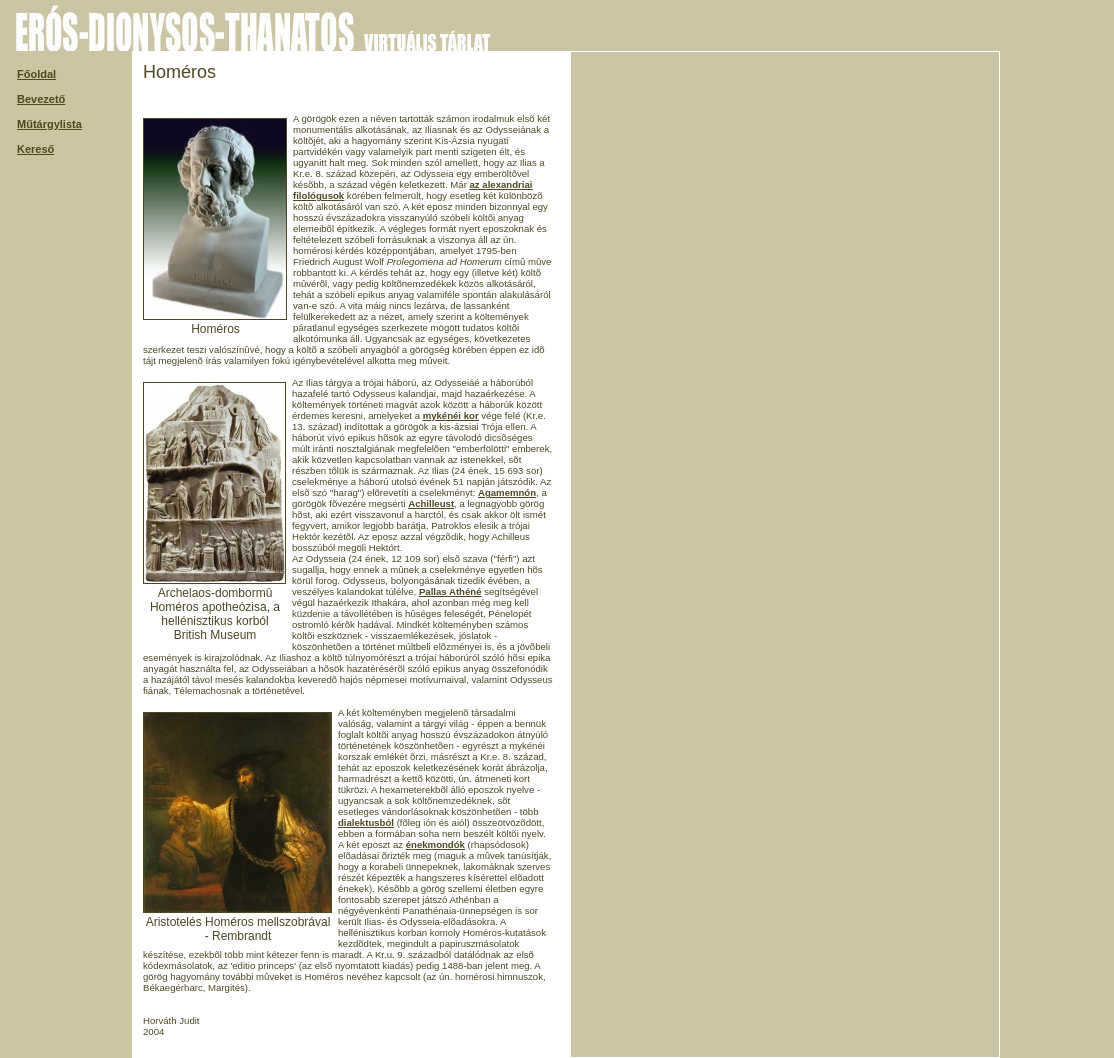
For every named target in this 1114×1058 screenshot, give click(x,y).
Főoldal (36, 74)
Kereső (35, 149)
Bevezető (41, 99)
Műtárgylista (49, 124)
